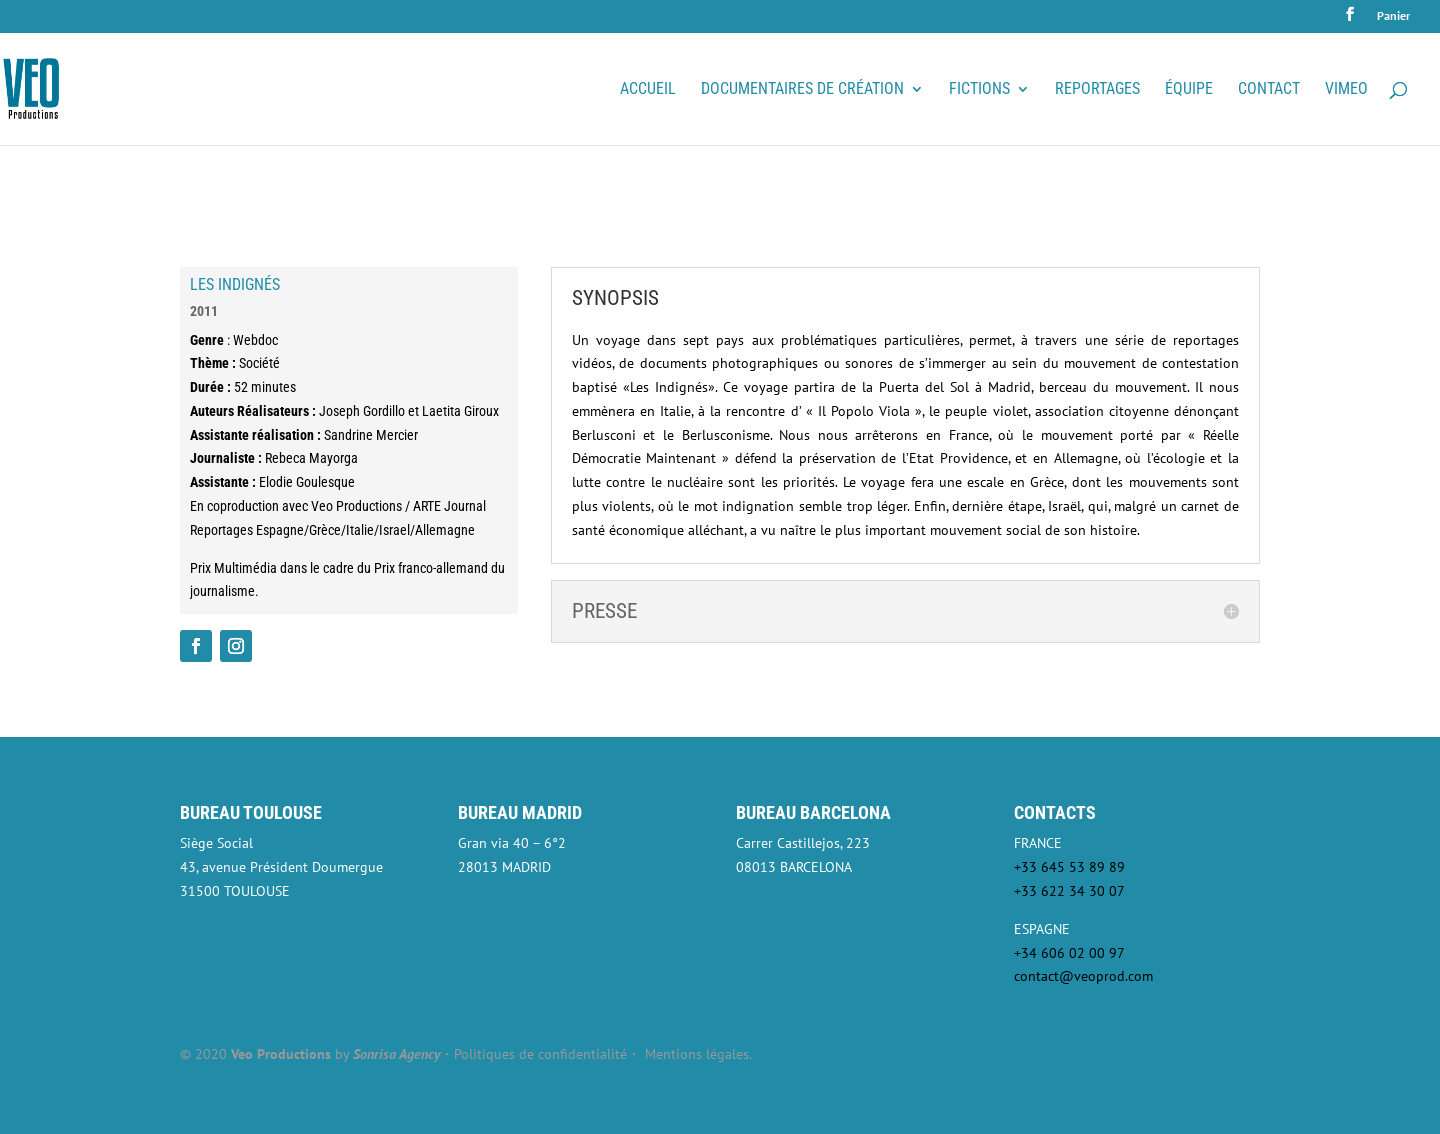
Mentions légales (697, 1054)
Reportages (1097, 90)
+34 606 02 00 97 (1069, 953)
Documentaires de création (802, 90)
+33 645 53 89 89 (1069, 867)
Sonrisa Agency (396, 1054)
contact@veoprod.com (1083, 976)
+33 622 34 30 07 (1069, 891)
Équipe (1189, 90)
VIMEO (1346, 90)
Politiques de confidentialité (540, 1054)
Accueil (648, 90)
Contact (1269, 90)
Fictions (979, 90)
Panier (1393, 16)
